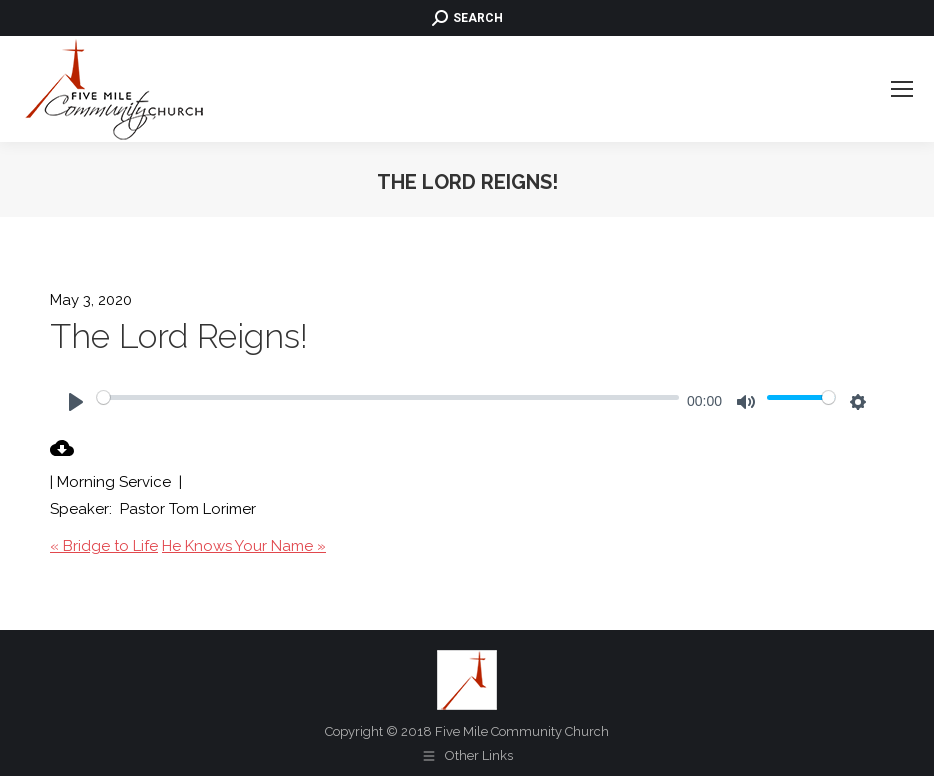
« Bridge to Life (104, 546)
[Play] (76, 402)
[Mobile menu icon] (902, 89)
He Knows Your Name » (244, 546)
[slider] (388, 397)
